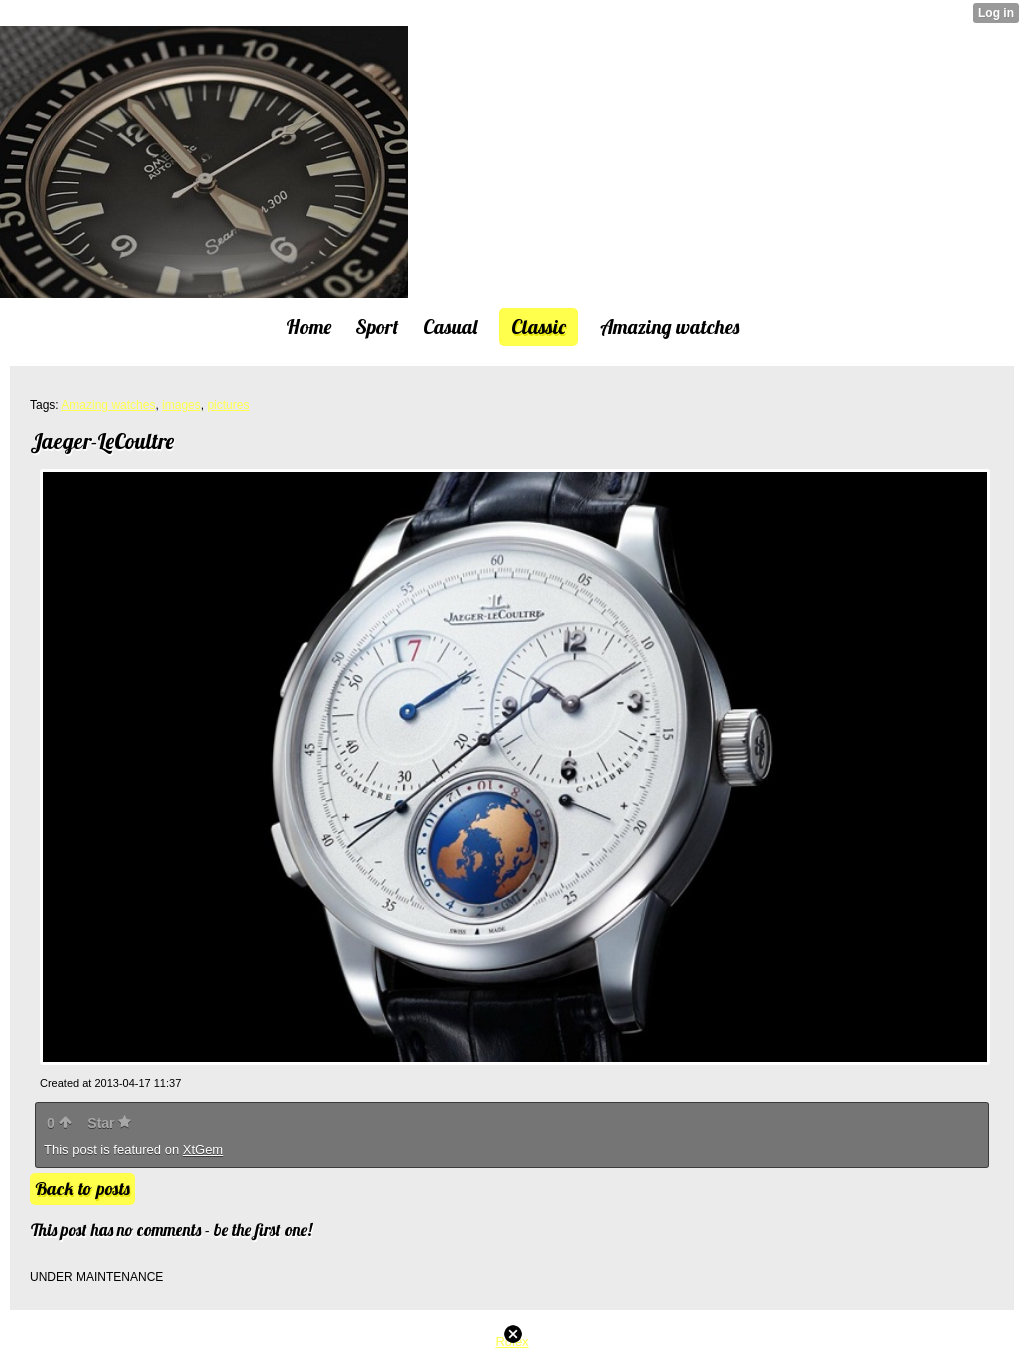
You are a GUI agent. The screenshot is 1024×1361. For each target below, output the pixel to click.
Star (109, 1123)
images (181, 405)
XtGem (203, 1149)
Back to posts (82, 1188)
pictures (228, 405)
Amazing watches (108, 405)
